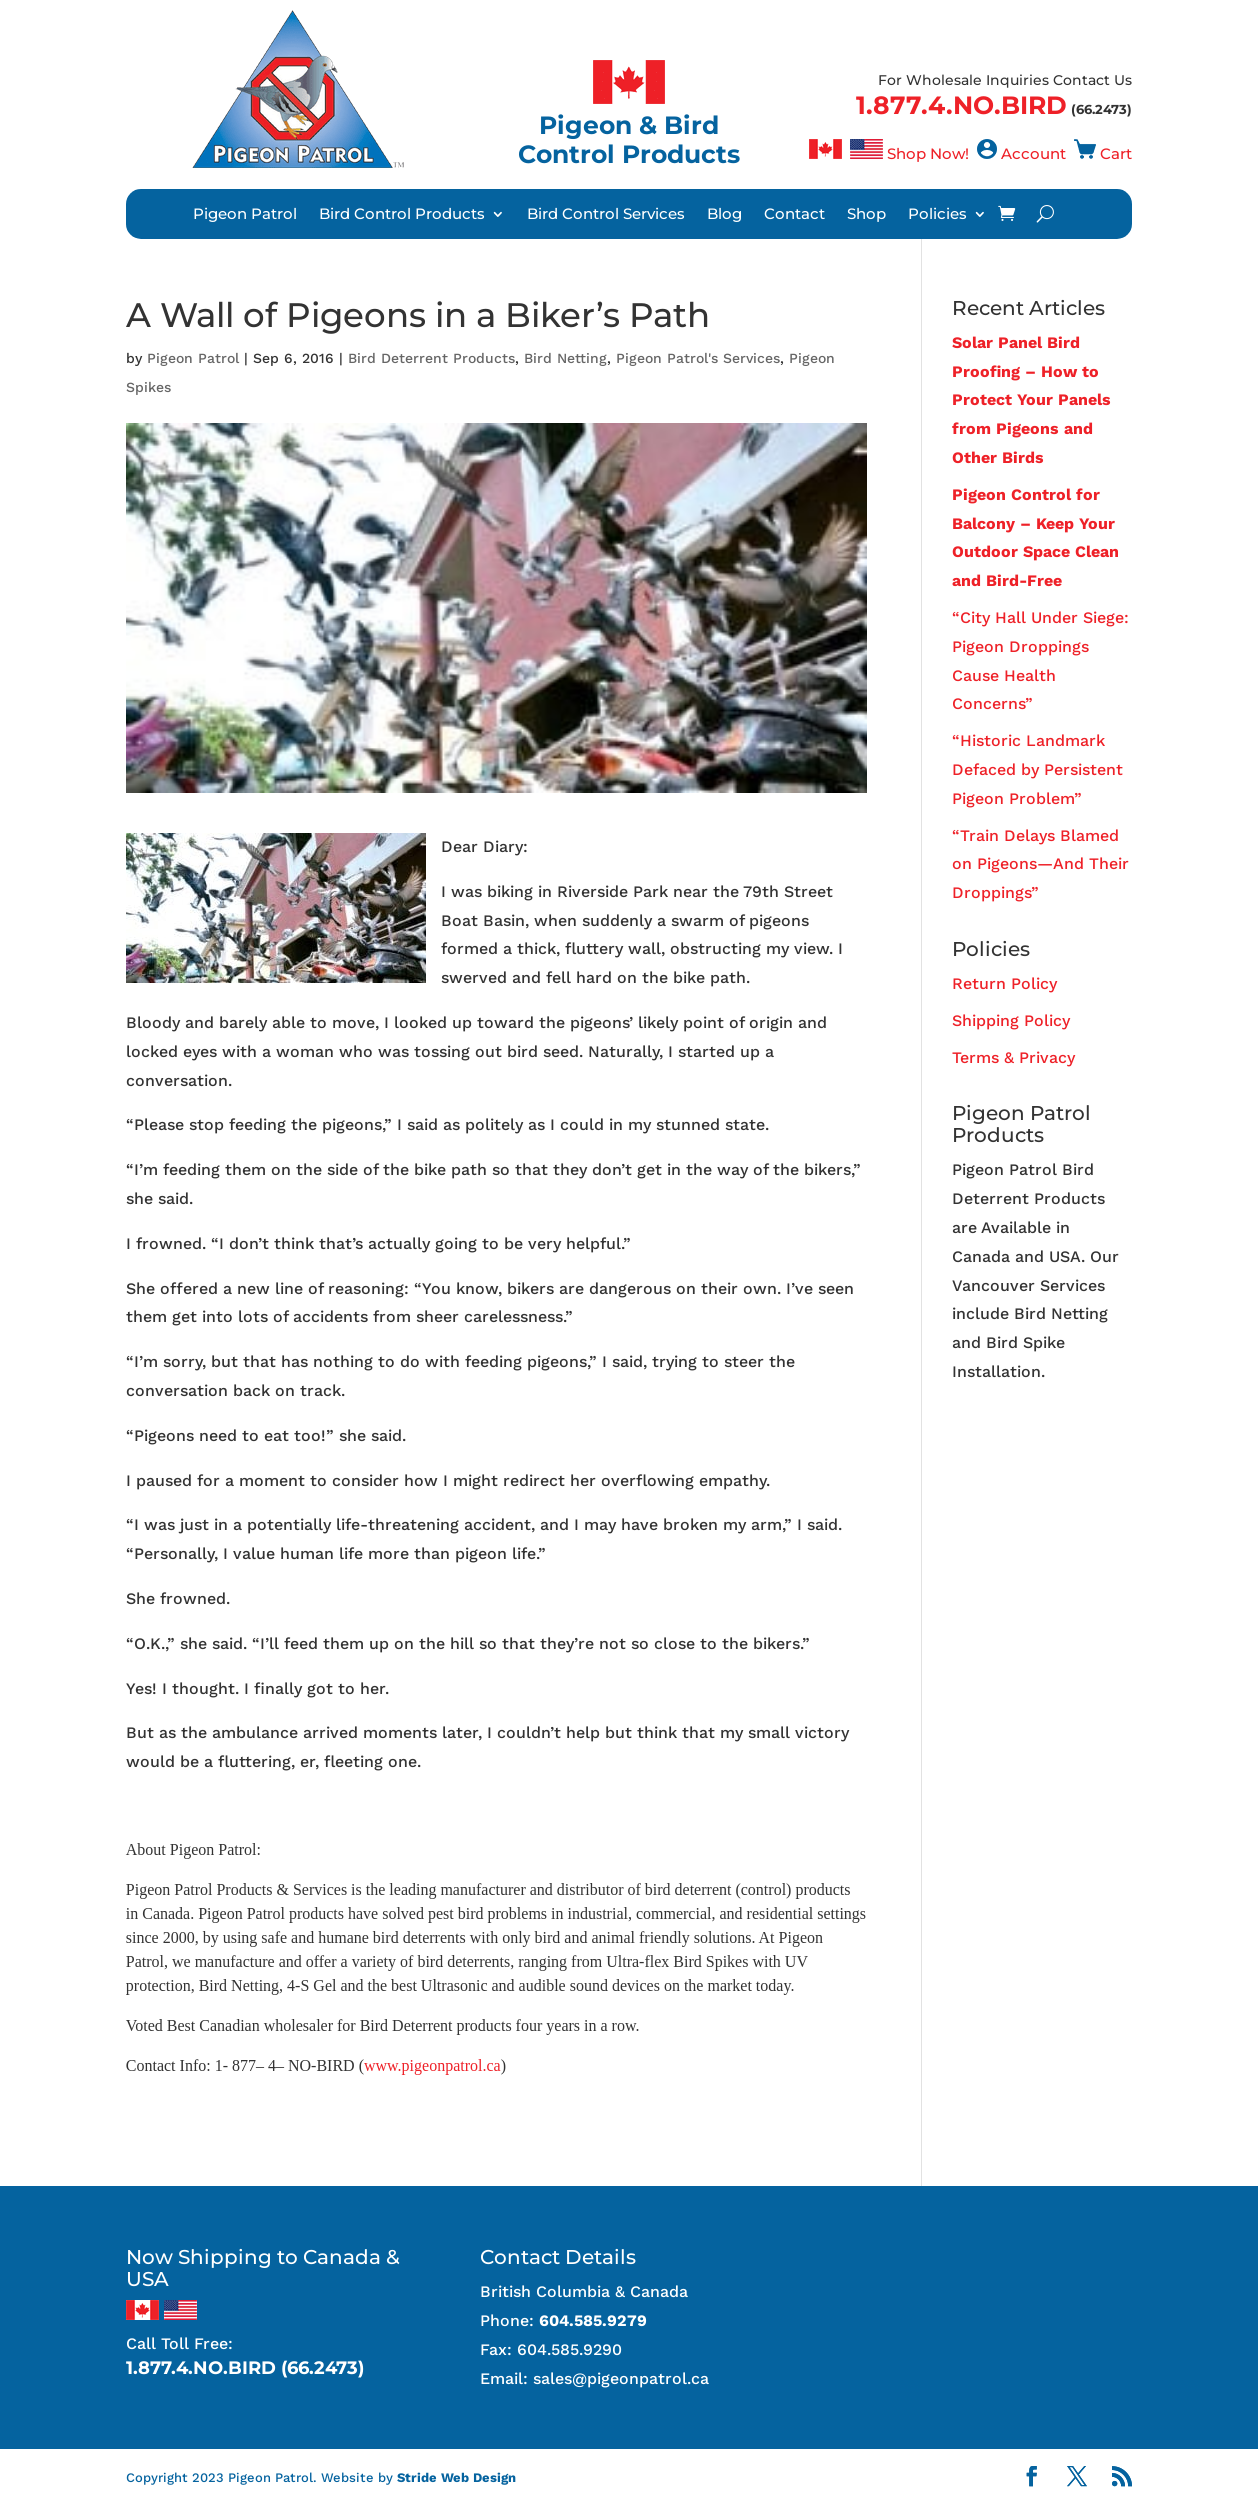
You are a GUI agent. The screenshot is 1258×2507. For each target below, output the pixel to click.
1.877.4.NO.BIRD (961, 105)
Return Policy (1004, 983)
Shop (866, 215)
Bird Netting (565, 358)
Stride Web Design (456, 2477)
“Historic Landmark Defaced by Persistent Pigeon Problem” (1037, 769)
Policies (937, 215)
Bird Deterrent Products (431, 358)
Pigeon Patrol (245, 215)
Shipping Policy (1011, 1020)
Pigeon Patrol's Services (698, 358)
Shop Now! (928, 153)
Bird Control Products (402, 215)
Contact (794, 215)
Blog (724, 215)
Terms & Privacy (1013, 1057)
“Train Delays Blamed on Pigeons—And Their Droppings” (1040, 864)
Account (1033, 153)
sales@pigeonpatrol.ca (621, 2378)
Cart (1116, 153)
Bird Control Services (606, 215)
